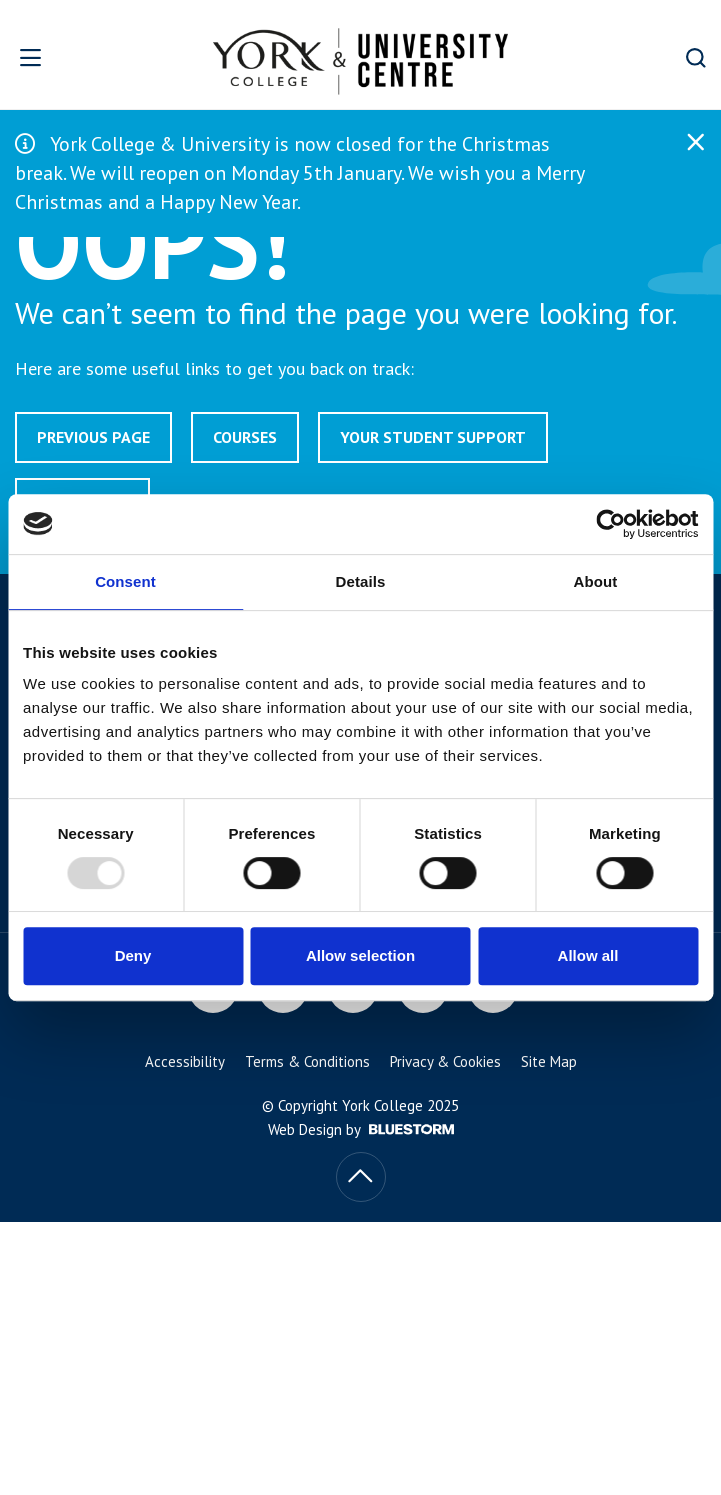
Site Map (549, 1061)
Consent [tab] (125, 581)
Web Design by (361, 1129)
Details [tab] (361, 581)
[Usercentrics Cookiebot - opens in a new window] (610, 524)
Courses (245, 437)
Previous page (93, 437)
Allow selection (360, 955)
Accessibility (185, 1061)
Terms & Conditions (307, 1061)
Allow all (588, 955)
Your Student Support (433, 437)
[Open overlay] (60, 57)
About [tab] (596, 581)
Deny (133, 955)
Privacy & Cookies (445, 1061)
